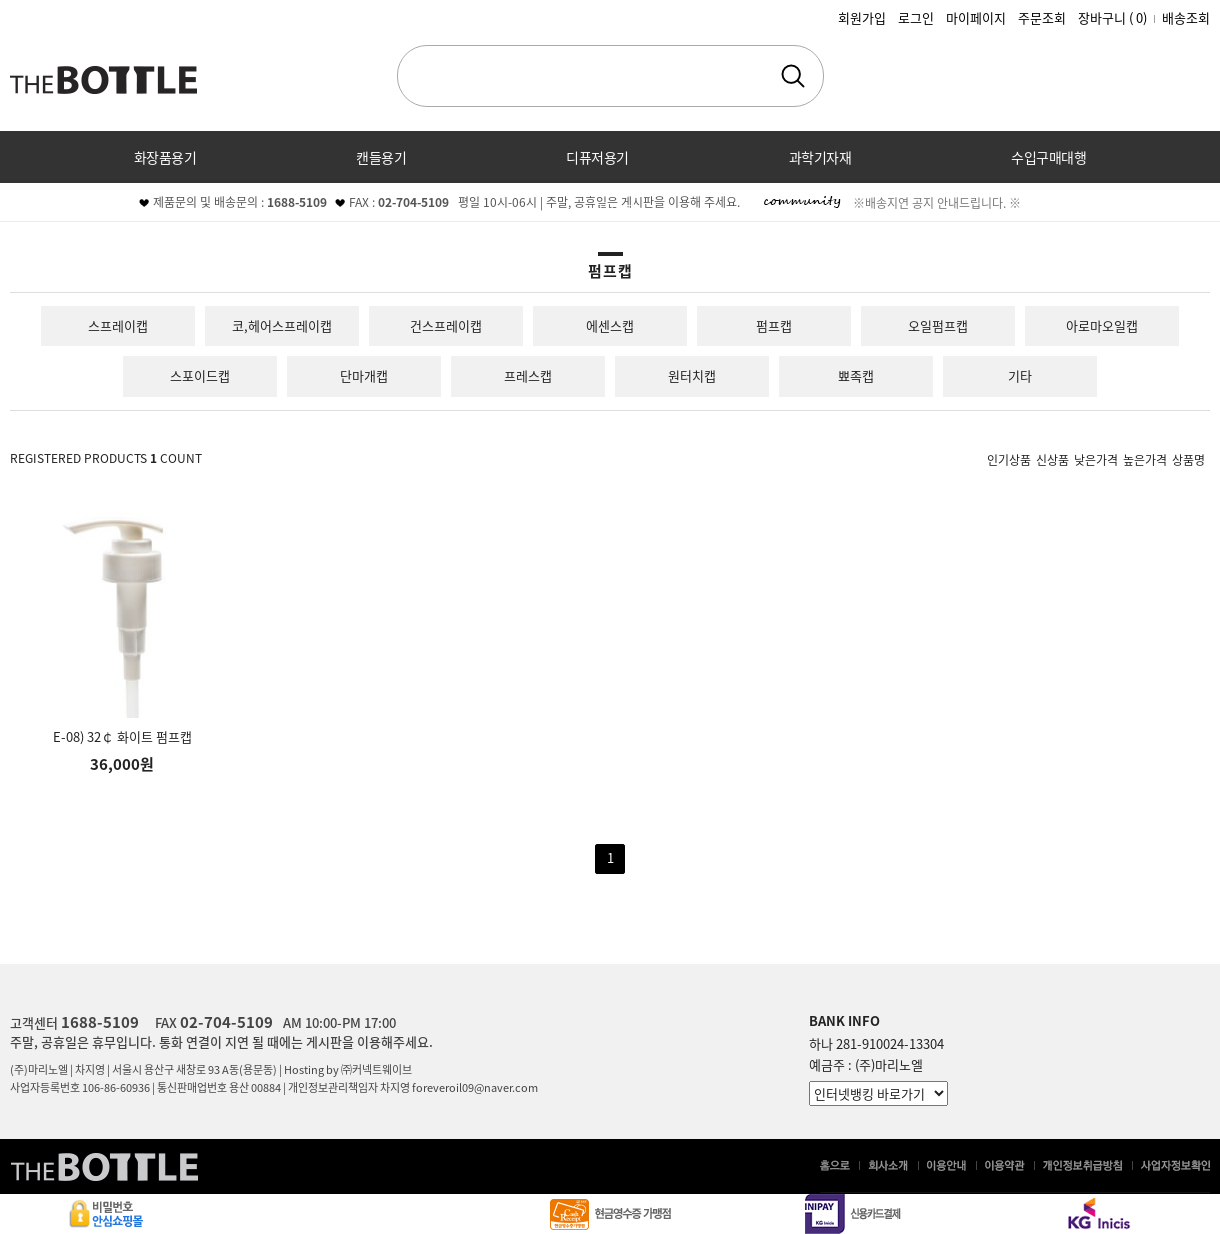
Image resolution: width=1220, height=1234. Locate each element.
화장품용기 (165, 157)
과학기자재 (820, 157)
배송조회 (1186, 17)
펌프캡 (774, 325)
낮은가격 (1096, 459)
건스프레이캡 (446, 325)
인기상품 (1009, 459)
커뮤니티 (610, 209)
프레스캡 (528, 375)
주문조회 (1042, 17)
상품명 (1188, 459)
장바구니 (1112, 17)
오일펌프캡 (938, 325)
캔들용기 (381, 157)
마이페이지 (976, 17)
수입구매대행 (1048, 157)
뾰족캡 (856, 375)
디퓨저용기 (597, 157)
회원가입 (862, 17)
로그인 (916, 17)
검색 (793, 76)
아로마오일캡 (1102, 325)
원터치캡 (692, 375)
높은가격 (1145, 459)
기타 (1020, 375)
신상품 (1052, 459)
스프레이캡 (118, 325)
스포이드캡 (200, 375)
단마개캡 (364, 375)
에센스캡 (610, 325)
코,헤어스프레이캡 (282, 325)
